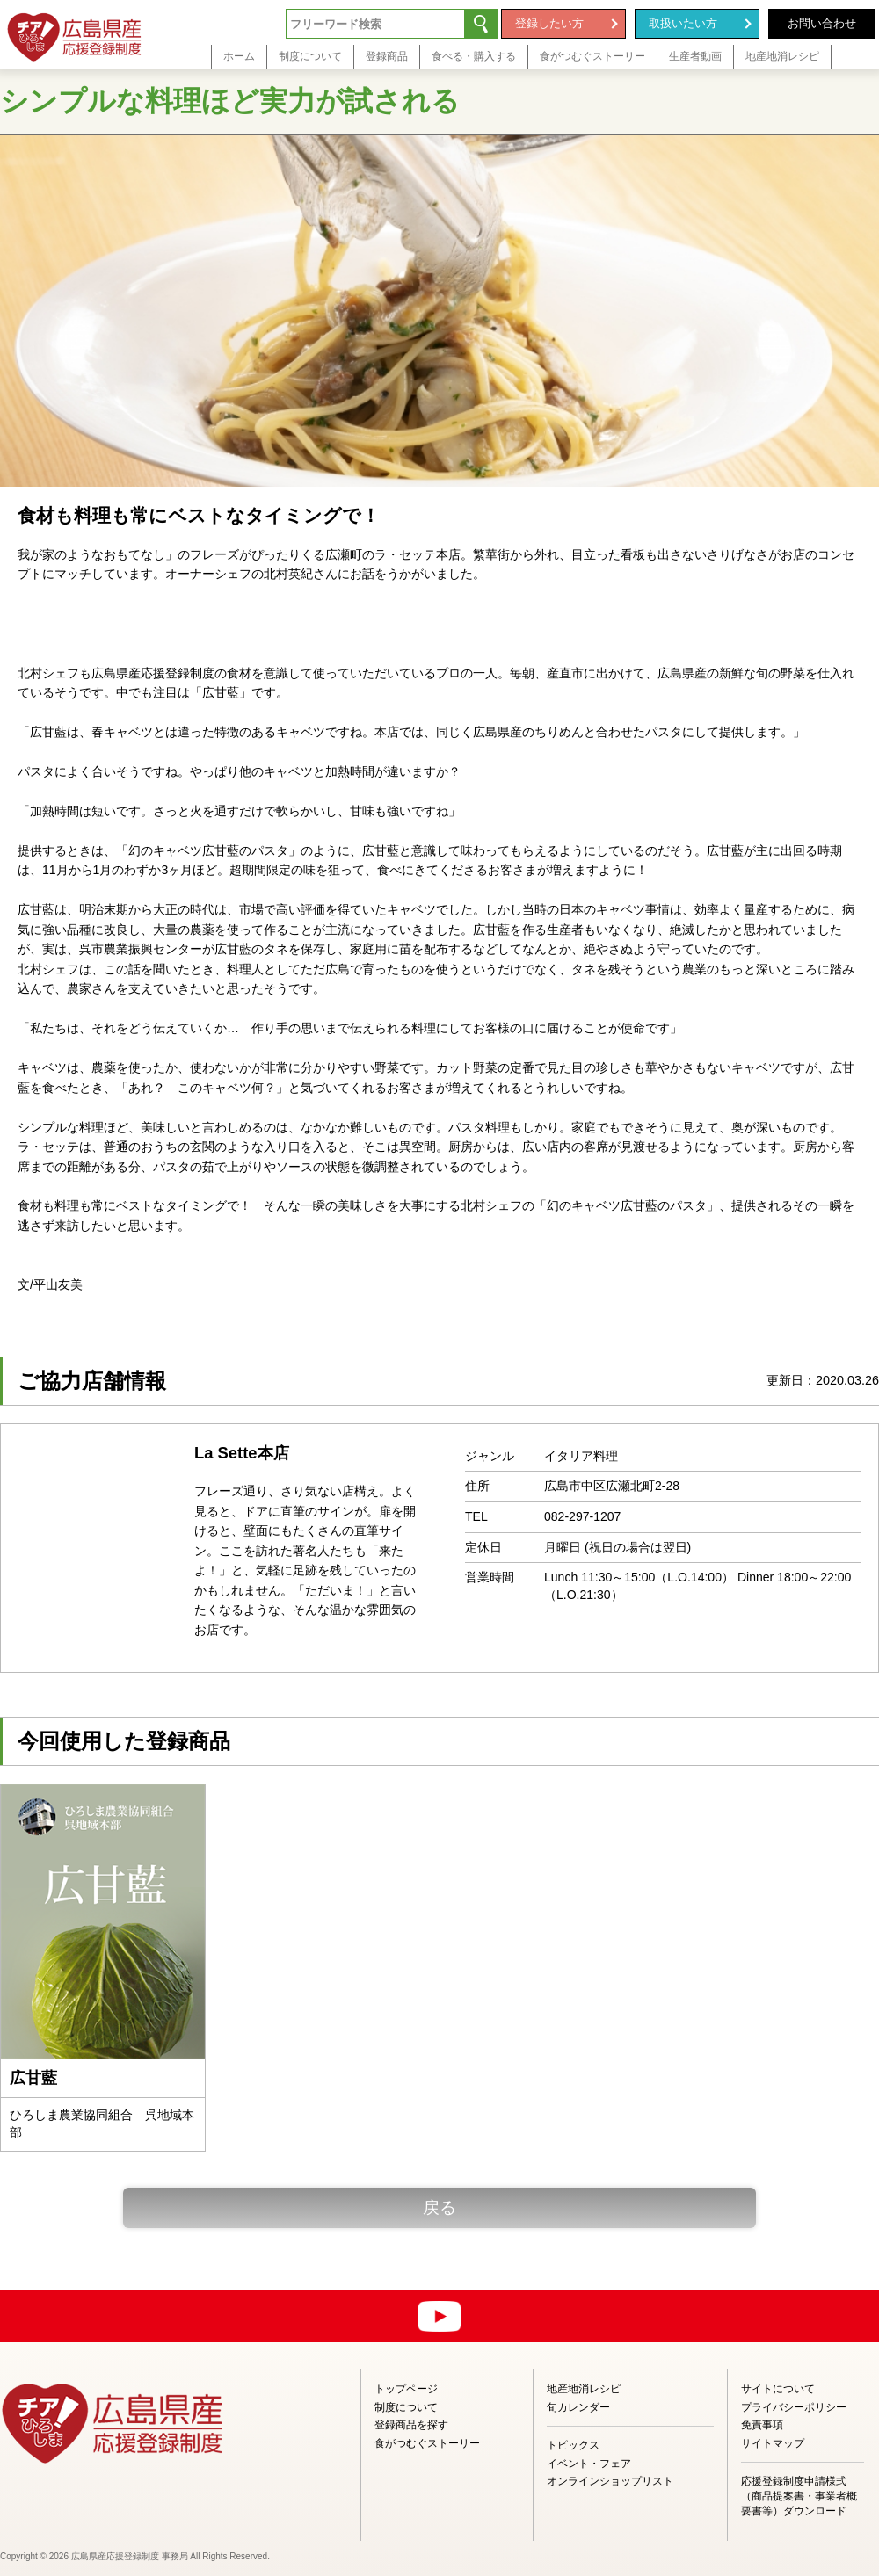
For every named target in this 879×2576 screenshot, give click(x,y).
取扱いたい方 (683, 23)
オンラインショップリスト (610, 2481)
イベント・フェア (589, 2463)
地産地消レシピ (584, 2389)
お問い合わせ (822, 23)
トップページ (406, 2389)
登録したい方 (549, 23)
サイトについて (778, 2389)
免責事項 (762, 2425)
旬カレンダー (578, 2407)
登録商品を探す (411, 2425)
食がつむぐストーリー (427, 2443)
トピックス (573, 2445)
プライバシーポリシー (793, 2407)
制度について (406, 2407)
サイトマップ (772, 2443)
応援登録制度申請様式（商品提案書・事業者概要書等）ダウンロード (799, 2496)
